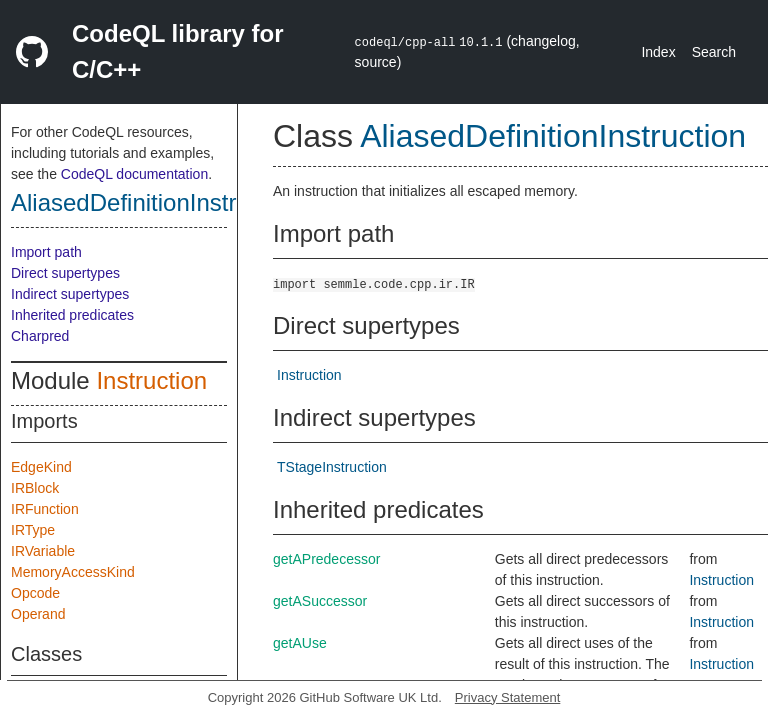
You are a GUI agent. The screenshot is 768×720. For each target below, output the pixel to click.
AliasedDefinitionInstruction (156, 202)
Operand (38, 614)
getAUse (300, 643)
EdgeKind (41, 467)
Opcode (35, 593)
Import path (46, 252)
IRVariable (43, 551)
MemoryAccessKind (73, 572)
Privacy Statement (508, 697)
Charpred (40, 336)
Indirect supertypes (70, 294)
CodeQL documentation (134, 174)
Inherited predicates (72, 315)
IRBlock (35, 488)
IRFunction (45, 509)
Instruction (151, 380)
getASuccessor (320, 601)
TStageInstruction (332, 467)
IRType (33, 530)
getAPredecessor (326, 559)
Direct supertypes (65, 273)
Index (658, 52)
